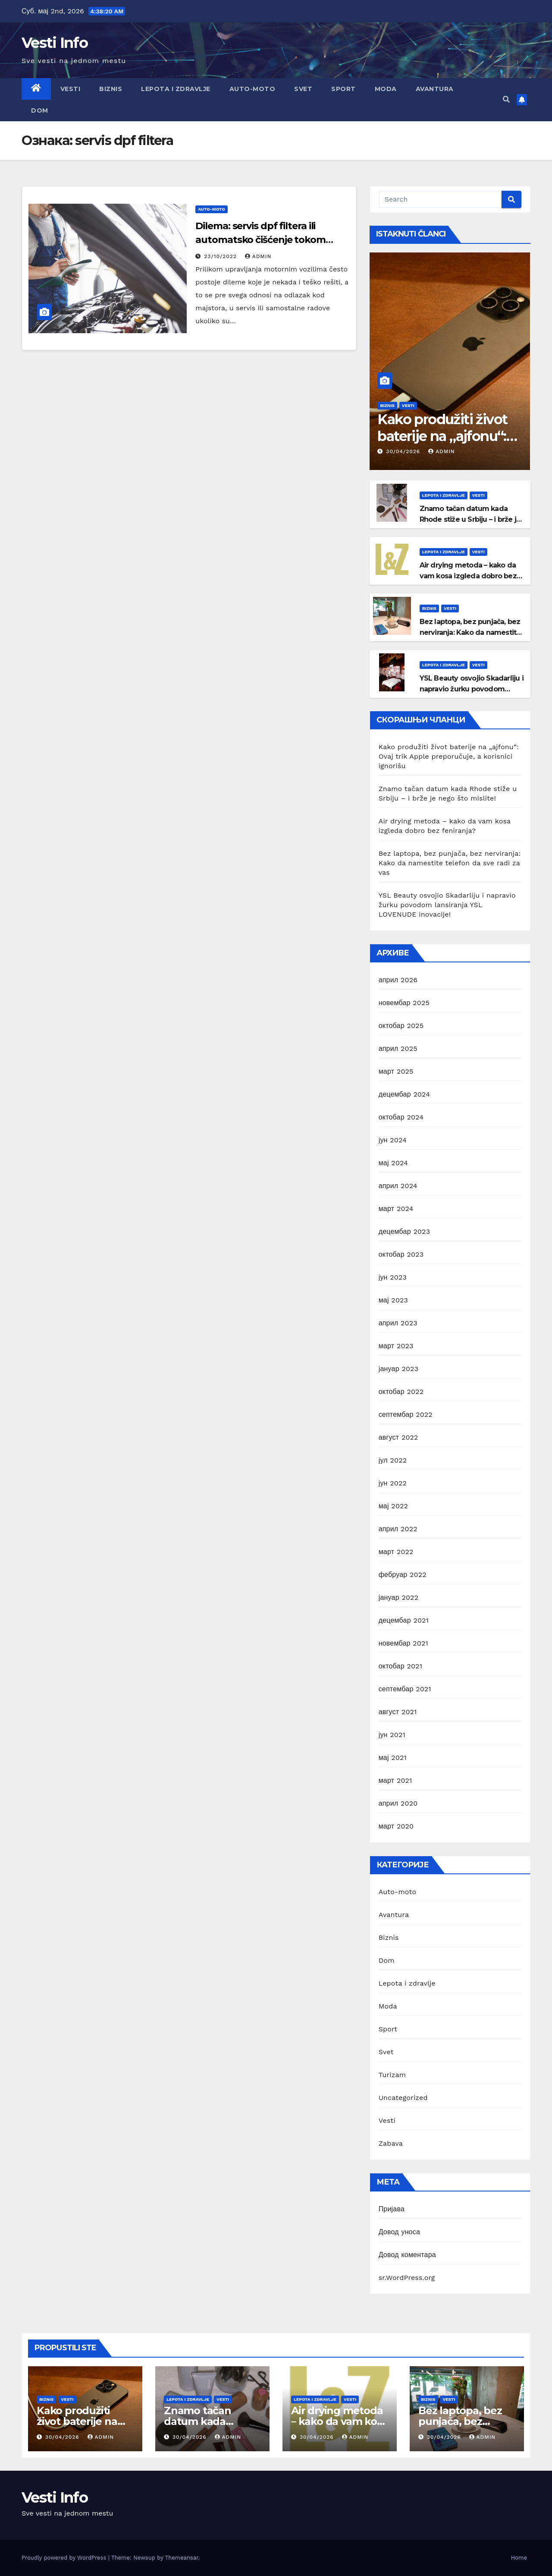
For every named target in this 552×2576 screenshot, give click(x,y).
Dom (39, 110)
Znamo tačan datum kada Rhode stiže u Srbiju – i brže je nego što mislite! (470, 519)
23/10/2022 (221, 256)
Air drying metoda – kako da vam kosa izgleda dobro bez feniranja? (468, 576)
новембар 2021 (403, 1643)
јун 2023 (393, 1277)
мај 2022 (393, 1506)
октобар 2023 (401, 1254)
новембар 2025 (404, 1003)
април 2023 (398, 1323)
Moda (386, 89)
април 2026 (398, 980)
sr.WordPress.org (407, 2277)
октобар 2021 (400, 1666)
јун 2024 (393, 1140)
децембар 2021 (404, 1620)
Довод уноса (399, 2232)
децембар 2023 (404, 1231)
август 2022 (398, 1437)
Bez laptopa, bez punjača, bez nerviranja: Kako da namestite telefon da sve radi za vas (470, 632)
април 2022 (398, 1529)
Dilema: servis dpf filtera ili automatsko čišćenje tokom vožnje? (260, 239)
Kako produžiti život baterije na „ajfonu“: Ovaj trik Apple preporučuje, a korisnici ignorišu (449, 756)
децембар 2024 (404, 1094)
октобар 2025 (401, 1026)
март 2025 (396, 1071)
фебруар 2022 (403, 1574)
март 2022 (396, 1552)
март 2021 (395, 1780)
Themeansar (181, 2557)
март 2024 (396, 1208)
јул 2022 (393, 1460)
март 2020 (396, 1826)
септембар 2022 (406, 1414)
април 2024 (398, 1186)
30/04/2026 (404, 451)
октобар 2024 (401, 1117)
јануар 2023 (399, 1369)
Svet (303, 89)
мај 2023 (393, 1300)
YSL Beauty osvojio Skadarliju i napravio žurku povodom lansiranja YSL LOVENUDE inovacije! (447, 904)
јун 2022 (393, 1483)
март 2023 (396, 1346)
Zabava (391, 2143)
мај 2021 (393, 1757)
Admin (258, 256)
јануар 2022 (399, 1597)
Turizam (392, 2075)
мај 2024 (393, 1163)
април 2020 (398, 1803)
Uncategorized (403, 2098)
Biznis (110, 89)
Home (519, 2557)
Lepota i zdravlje (175, 89)
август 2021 (398, 1712)
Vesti (70, 89)
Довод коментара (407, 2255)
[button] (506, 99)
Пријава (392, 2209)
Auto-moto (252, 89)
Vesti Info (55, 43)
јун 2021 (392, 1735)
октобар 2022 (401, 1391)
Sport (343, 89)
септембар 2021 (405, 1689)
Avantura (435, 89)
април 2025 (398, 1048)
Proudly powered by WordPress (65, 2557)
